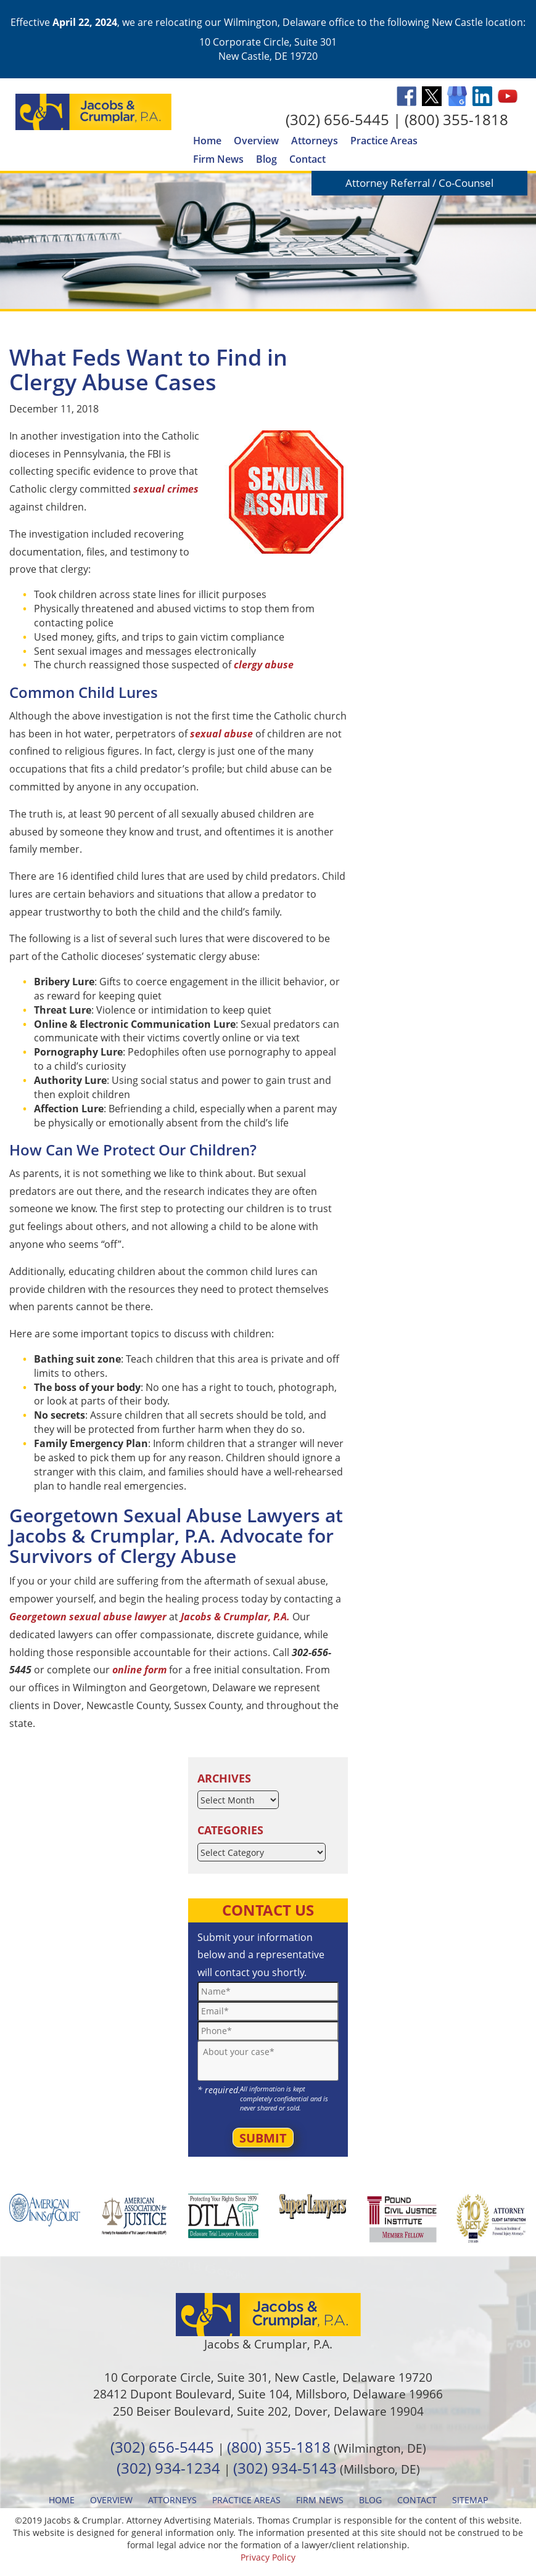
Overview (256, 140)
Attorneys (314, 140)
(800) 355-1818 (456, 119)
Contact (307, 159)
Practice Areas (384, 140)
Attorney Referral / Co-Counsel (419, 183)
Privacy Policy (268, 2557)
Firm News (218, 159)
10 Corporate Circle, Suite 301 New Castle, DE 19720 (268, 48)
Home (207, 140)
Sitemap (470, 2500)
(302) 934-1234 (168, 2468)
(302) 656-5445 (337, 119)
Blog (266, 159)
